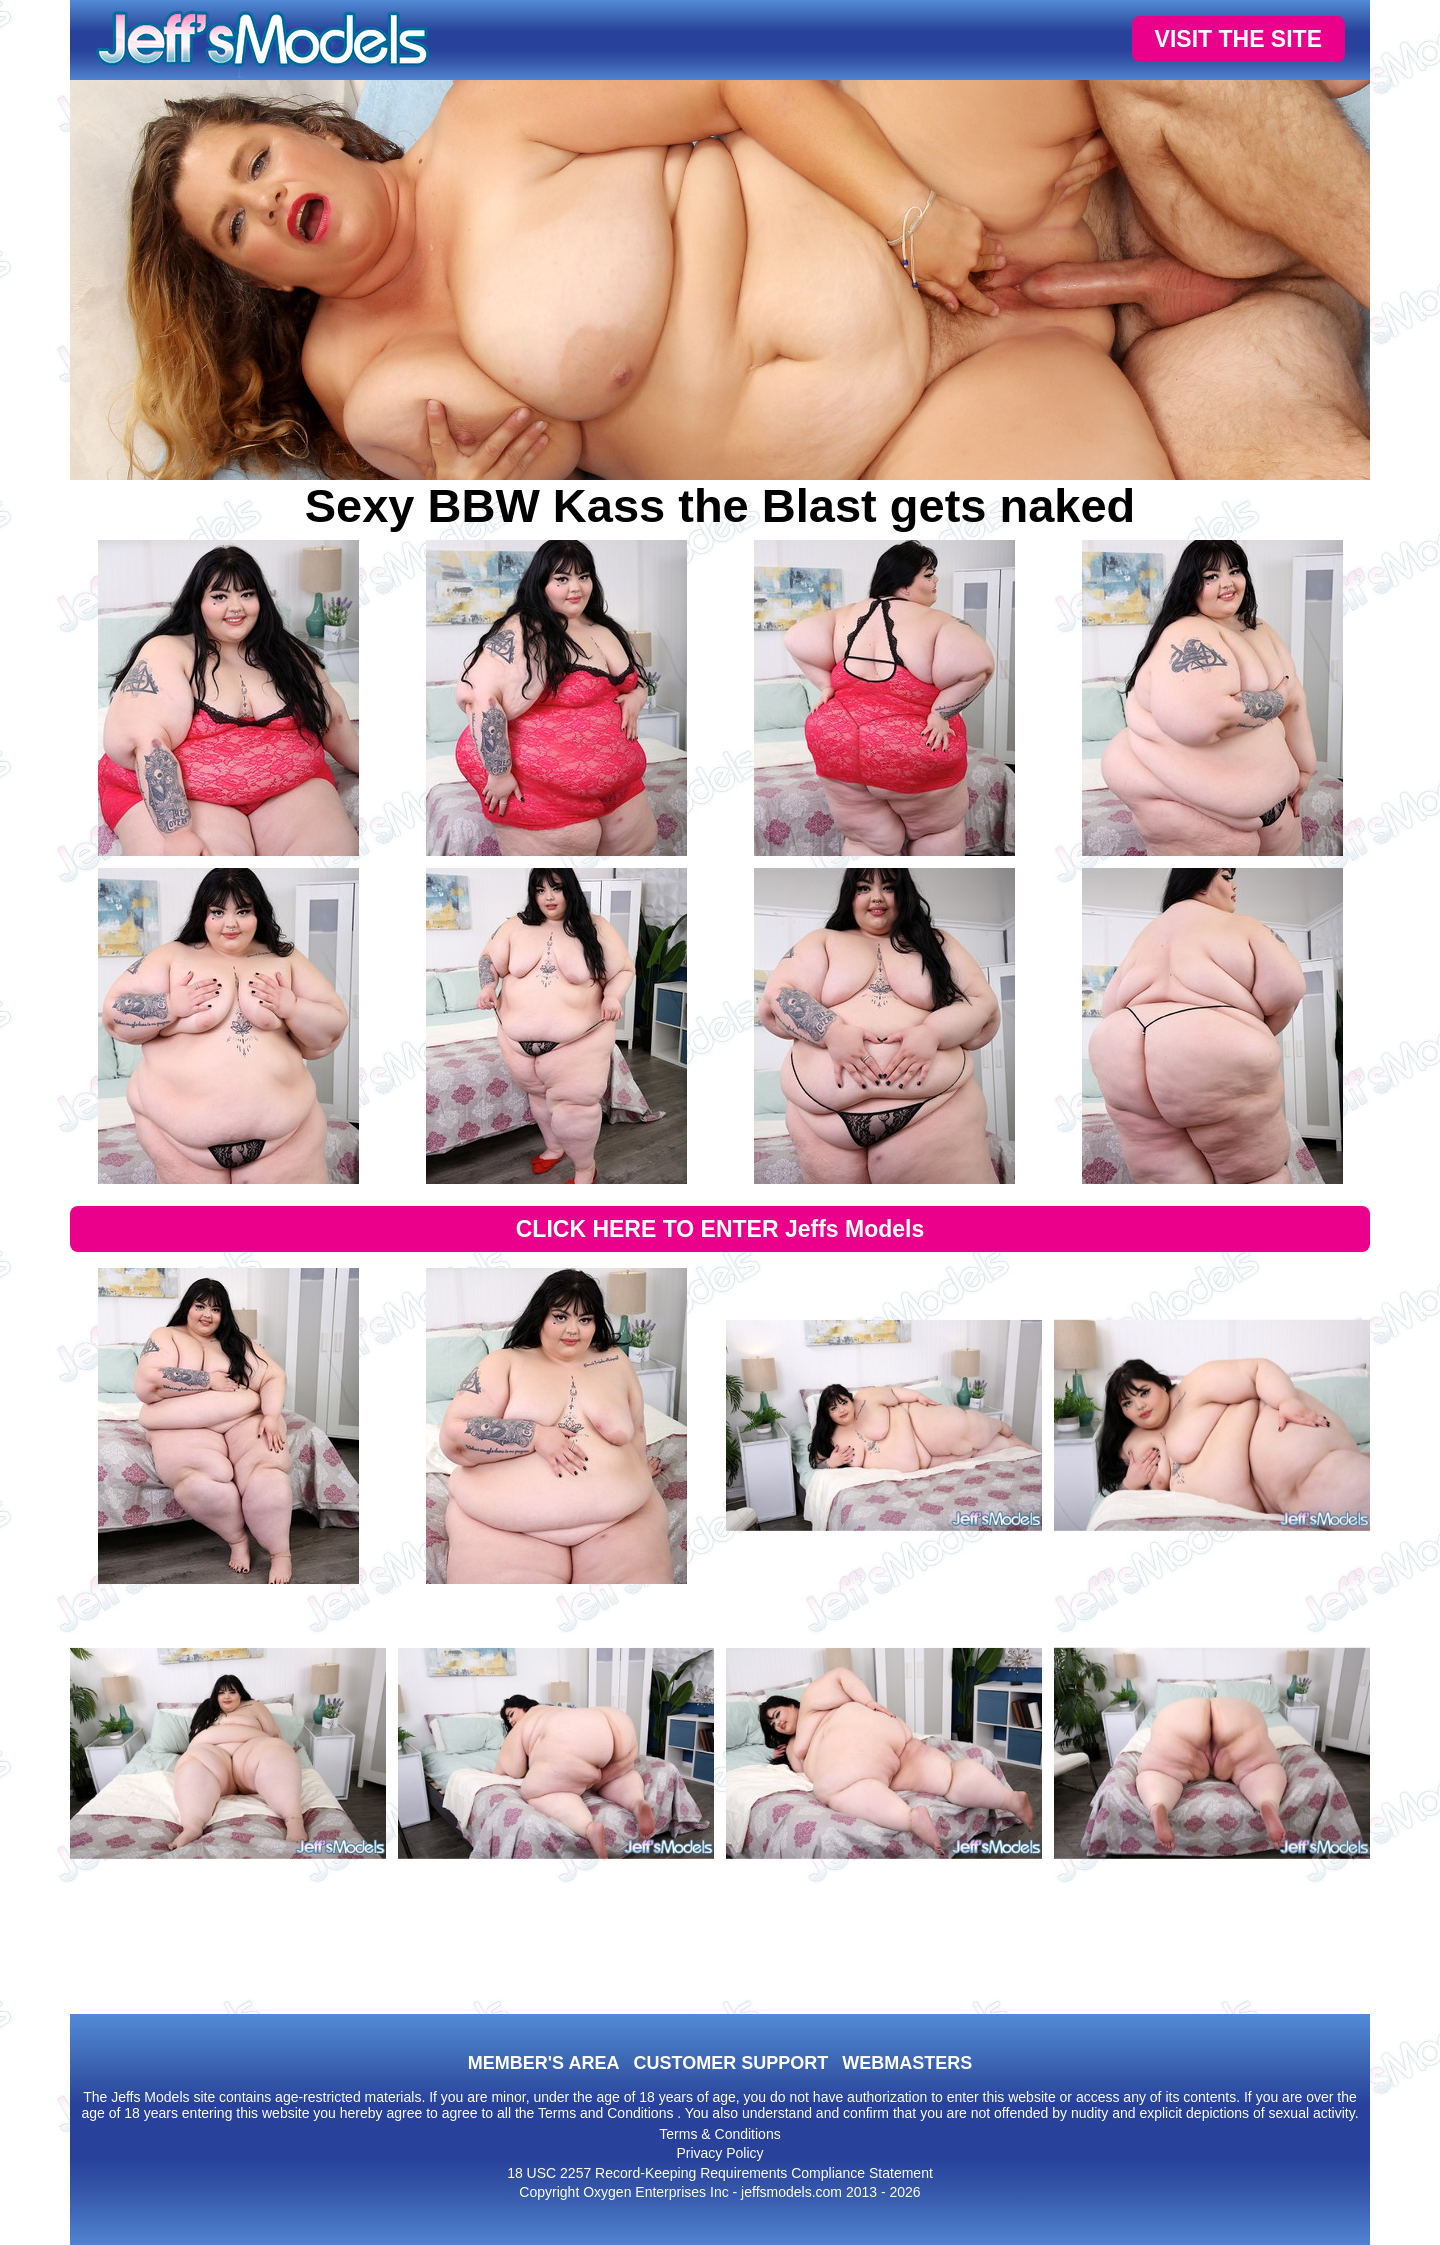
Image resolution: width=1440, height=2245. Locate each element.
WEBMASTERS (907, 2063)
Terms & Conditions (719, 2134)
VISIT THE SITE (1238, 39)
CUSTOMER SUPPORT (730, 2063)
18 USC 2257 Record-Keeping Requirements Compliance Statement (720, 2173)
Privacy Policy (719, 2153)
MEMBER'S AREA (544, 2063)
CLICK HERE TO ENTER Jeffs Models (720, 1229)
